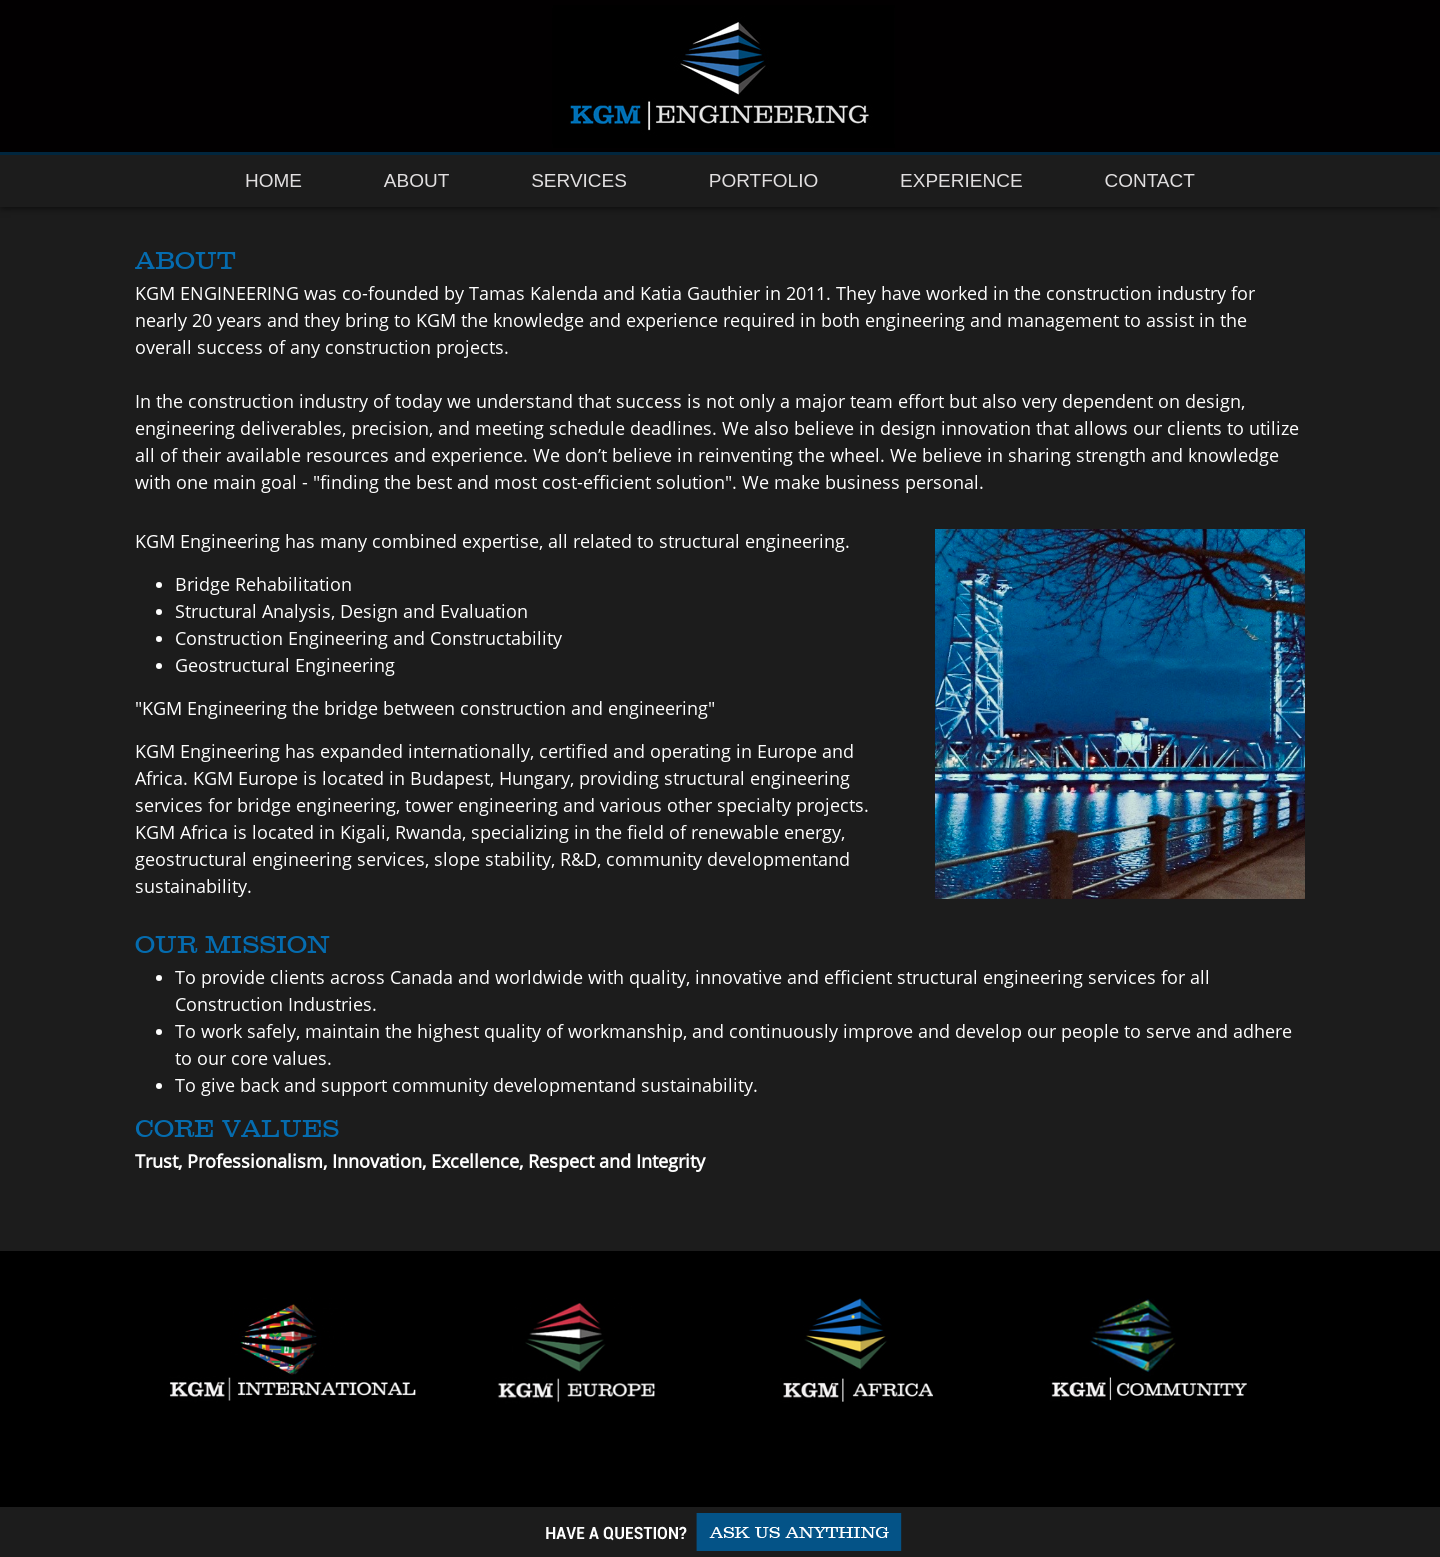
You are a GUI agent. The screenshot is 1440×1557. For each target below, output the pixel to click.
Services (579, 180)
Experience (961, 180)
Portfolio (763, 180)
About (416, 180)
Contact (1149, 180)
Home (273, 180)
